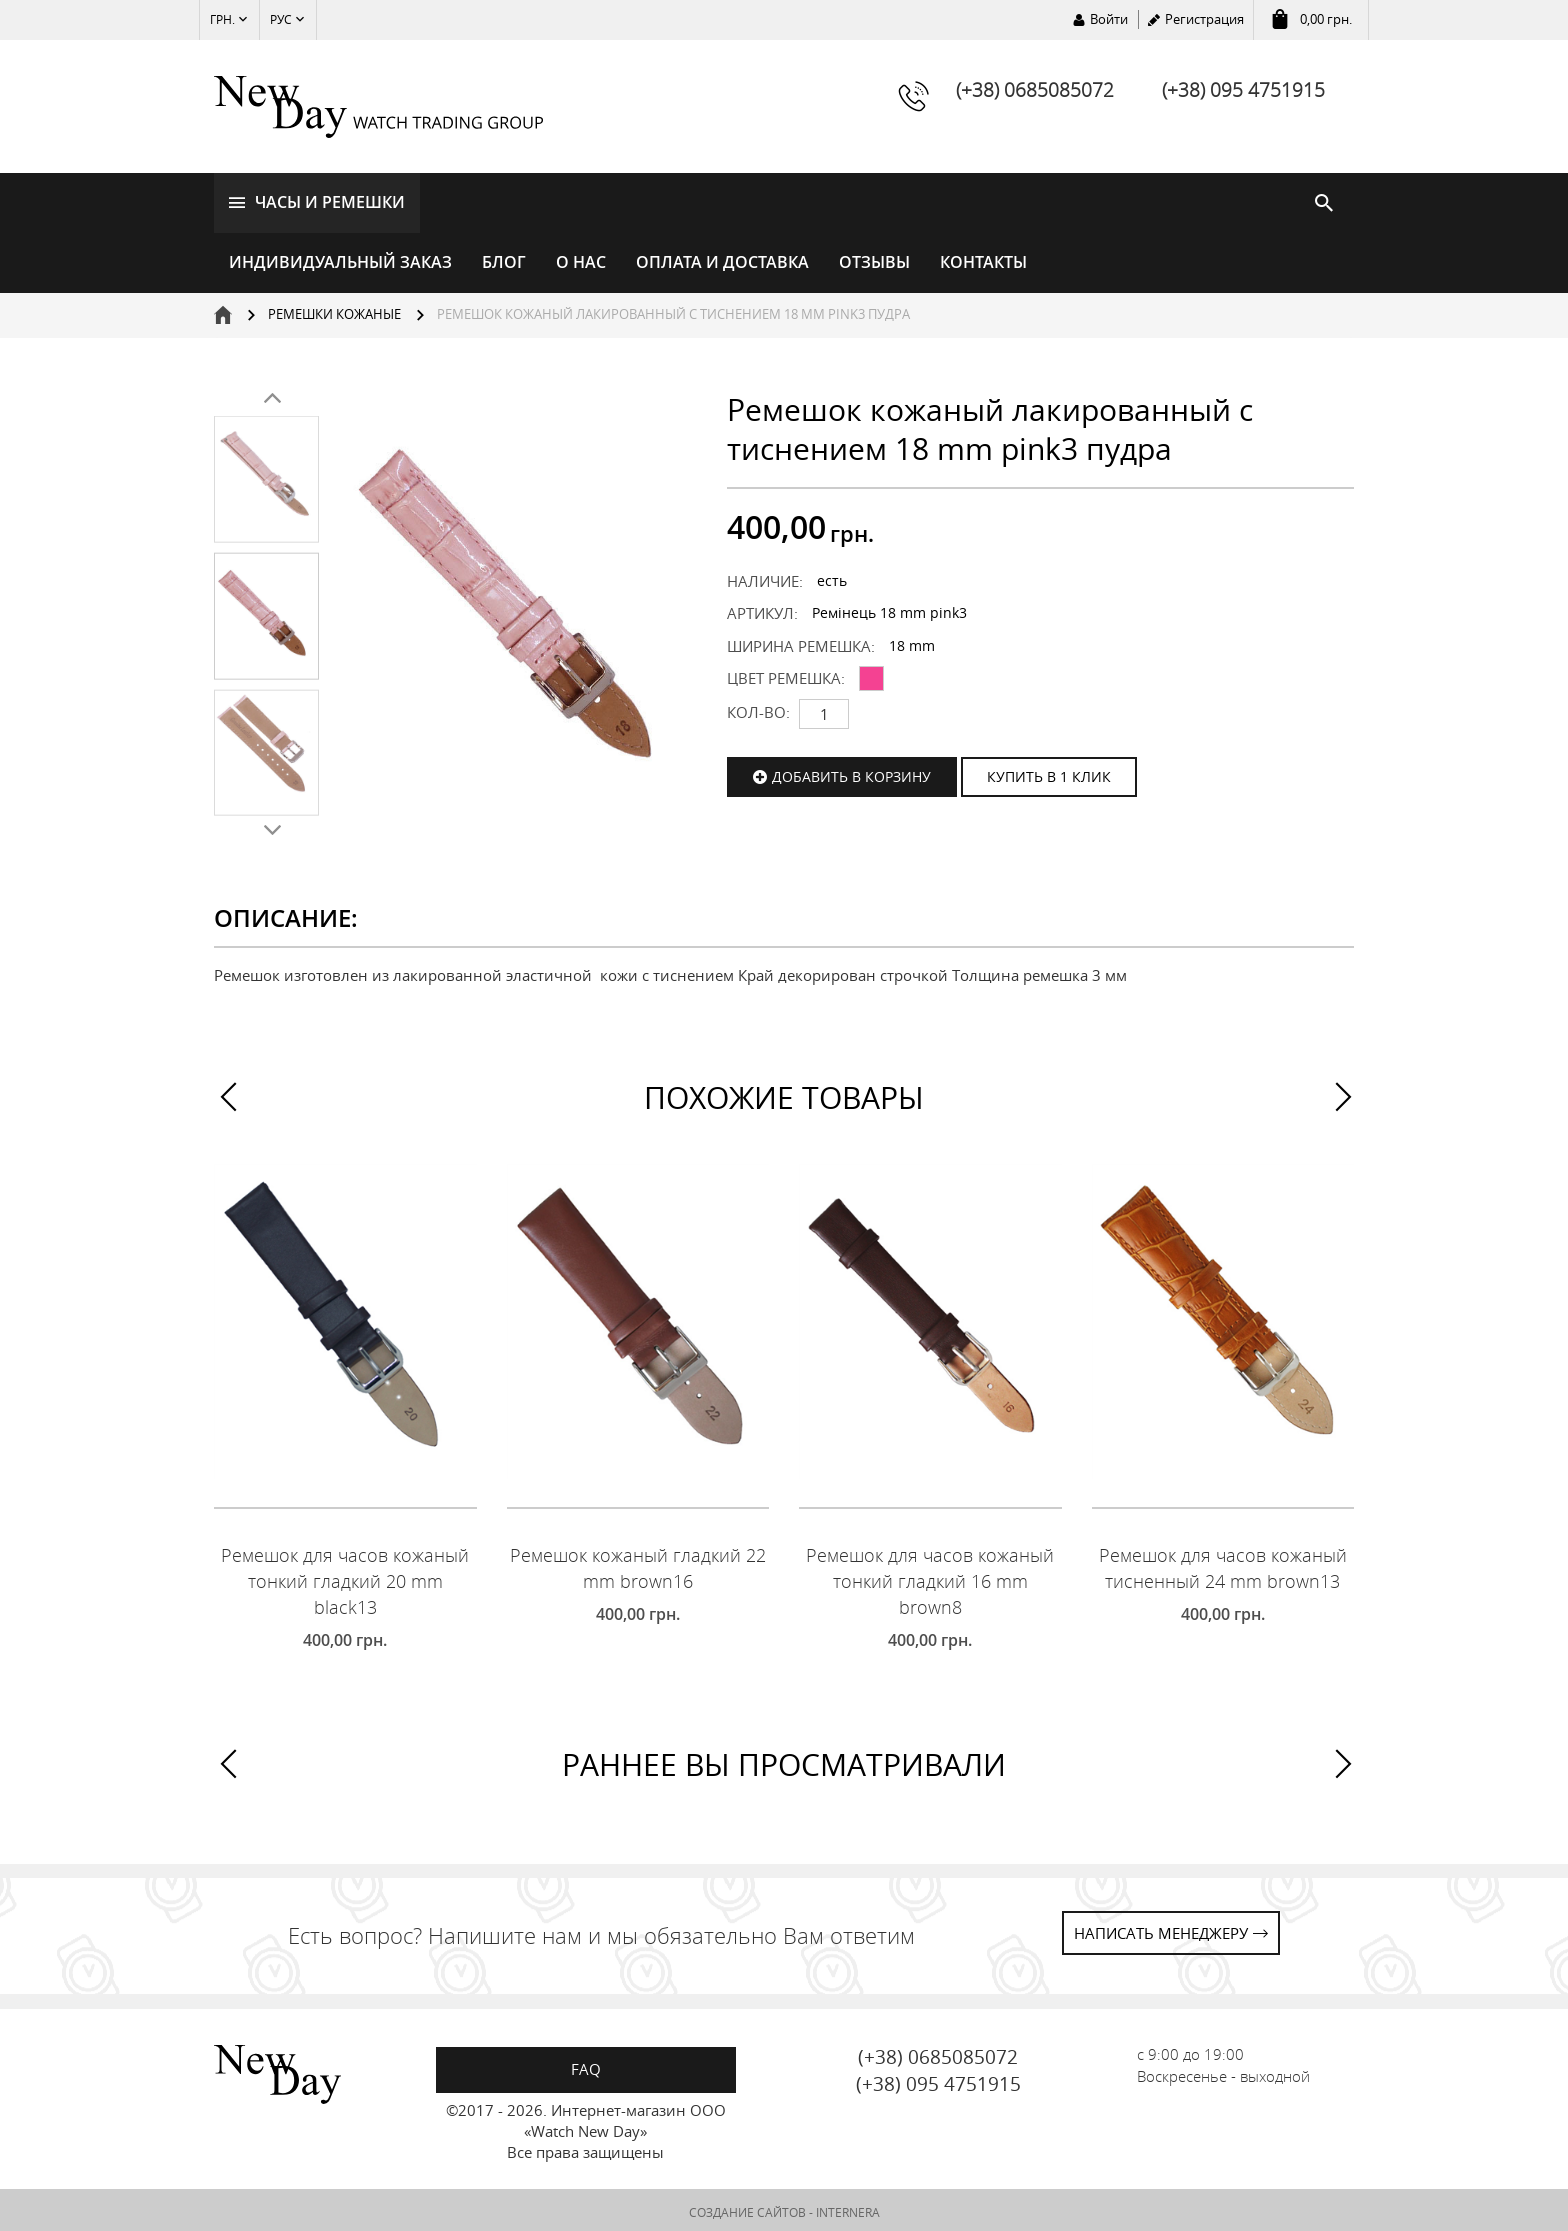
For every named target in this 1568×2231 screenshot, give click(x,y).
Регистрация (1204, 19)
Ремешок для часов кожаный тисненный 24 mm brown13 (1223, 1565)
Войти (1109, 19)
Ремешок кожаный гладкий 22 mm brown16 (638, 1565)
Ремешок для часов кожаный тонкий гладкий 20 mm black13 (345, 1577)
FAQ (586, 2065)
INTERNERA (848, 2208)
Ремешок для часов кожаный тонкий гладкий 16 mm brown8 (930, 1577)
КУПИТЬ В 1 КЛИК (1049, 772)
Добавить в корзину (851, 772)
